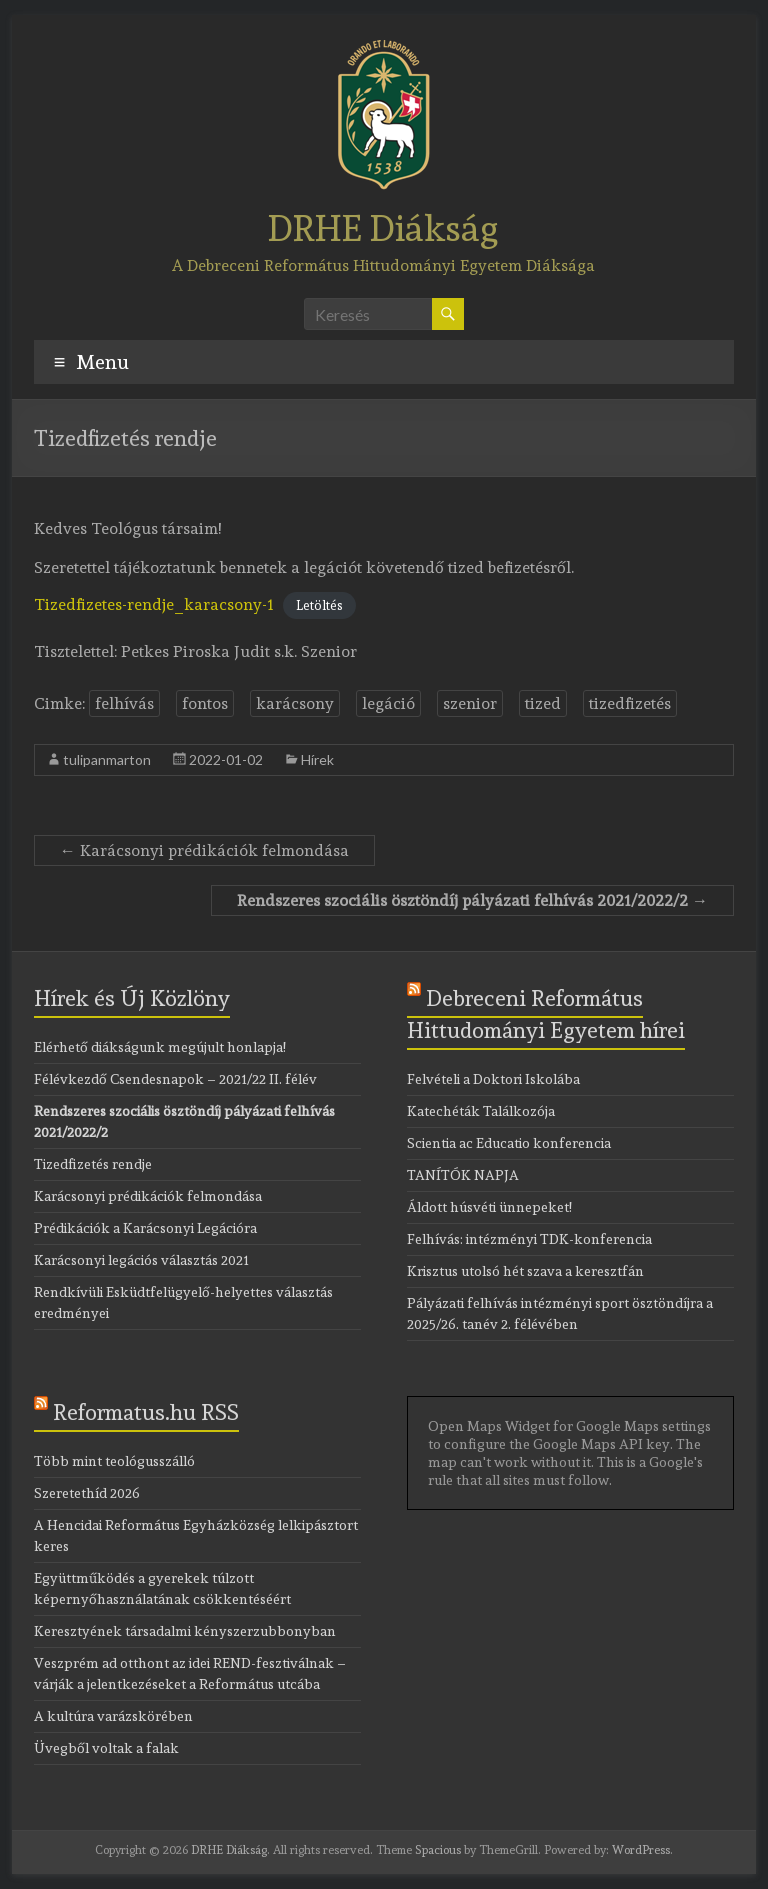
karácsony (295, 703)
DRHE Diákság (383, 228)
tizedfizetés (630, 703)
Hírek (317, 759)
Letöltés (319, 605)
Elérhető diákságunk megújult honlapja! (160, 1047)
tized (543, 703)
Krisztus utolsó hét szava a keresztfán (525, 1271)
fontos (205, 703)
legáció (388, 703)
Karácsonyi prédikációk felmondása (204, 850)
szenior (470, 703)
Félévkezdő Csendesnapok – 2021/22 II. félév (175, 1079)
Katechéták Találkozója (481, 1111)
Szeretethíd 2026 (87, 1493)
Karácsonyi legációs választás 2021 (141, 1260)
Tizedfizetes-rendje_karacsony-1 (154, 604)
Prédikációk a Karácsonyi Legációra (145, 1228)
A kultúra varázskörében (113, 1716)
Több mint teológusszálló (114, 1461)
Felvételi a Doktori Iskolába (493, 1079)
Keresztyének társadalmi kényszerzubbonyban (185, 1631)
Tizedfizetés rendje (93, 1164)
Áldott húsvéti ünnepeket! (489, 1207)
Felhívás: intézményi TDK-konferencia (529, 1239)
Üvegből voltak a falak (106, 1748)
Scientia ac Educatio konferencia (509, 1143)
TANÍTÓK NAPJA (463, 1175)
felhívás (124, 703)
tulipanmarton (107, 759)
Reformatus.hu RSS (146, 1412)
